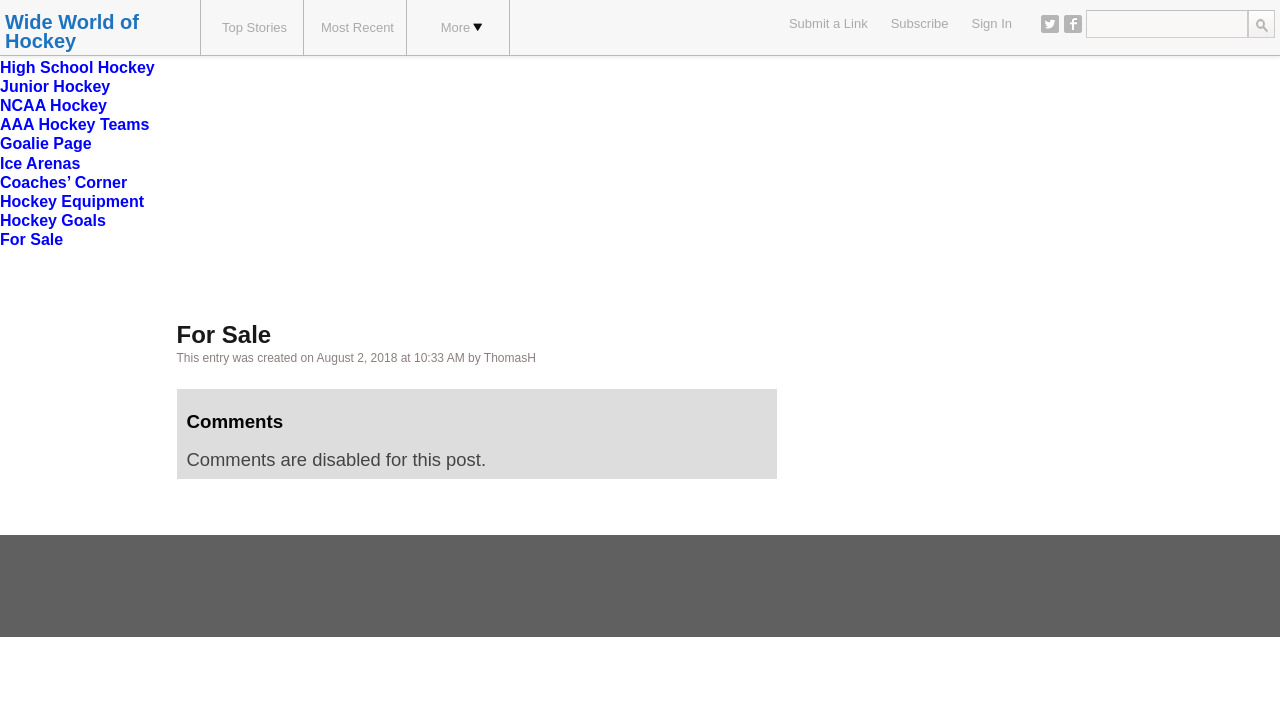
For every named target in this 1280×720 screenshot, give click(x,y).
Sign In (992, 23)
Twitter (1050, 24)
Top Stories (254, 27)
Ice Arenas (40, 163)
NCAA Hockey (53, 105)
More (462, 27)
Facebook (1073, 24)
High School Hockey (77, 67)
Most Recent (357, 27)
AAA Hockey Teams (74, 124)
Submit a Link (828, 23)
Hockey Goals (53, 220)
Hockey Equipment (72, 201)
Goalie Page (46, 143)
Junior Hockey (55, 86)
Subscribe (920, 23)
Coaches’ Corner (63, 182)
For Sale (31, 239)
